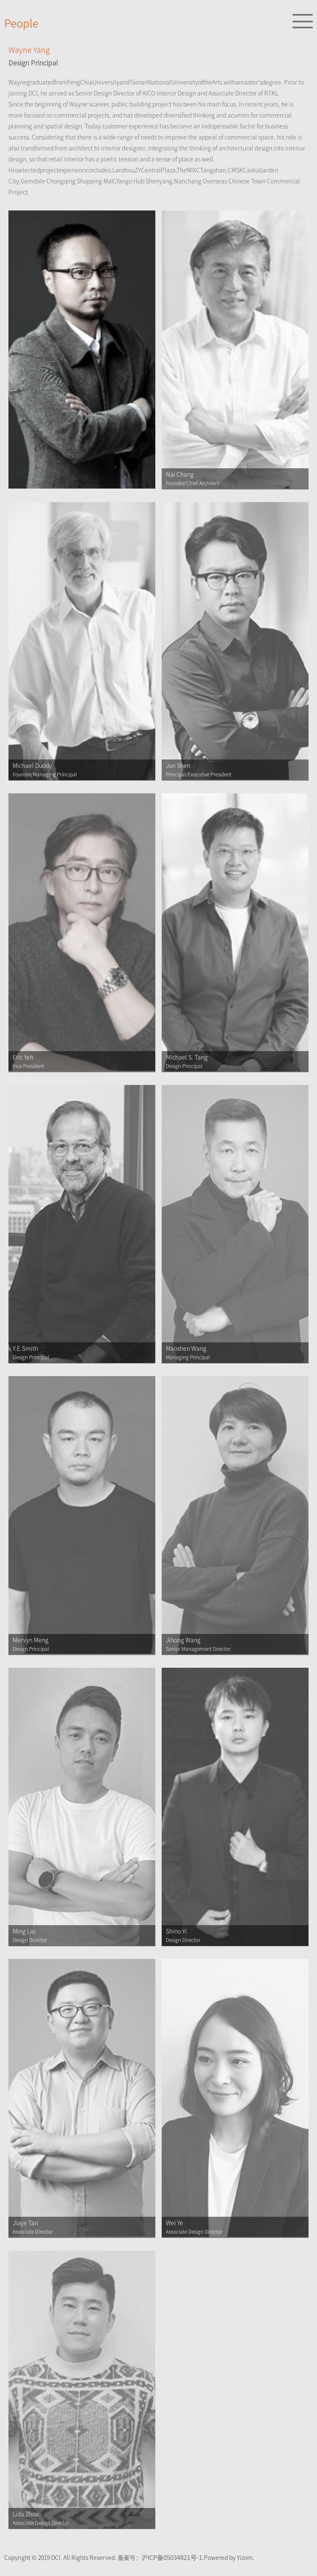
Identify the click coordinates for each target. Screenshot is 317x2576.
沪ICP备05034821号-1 (171, 2557)
